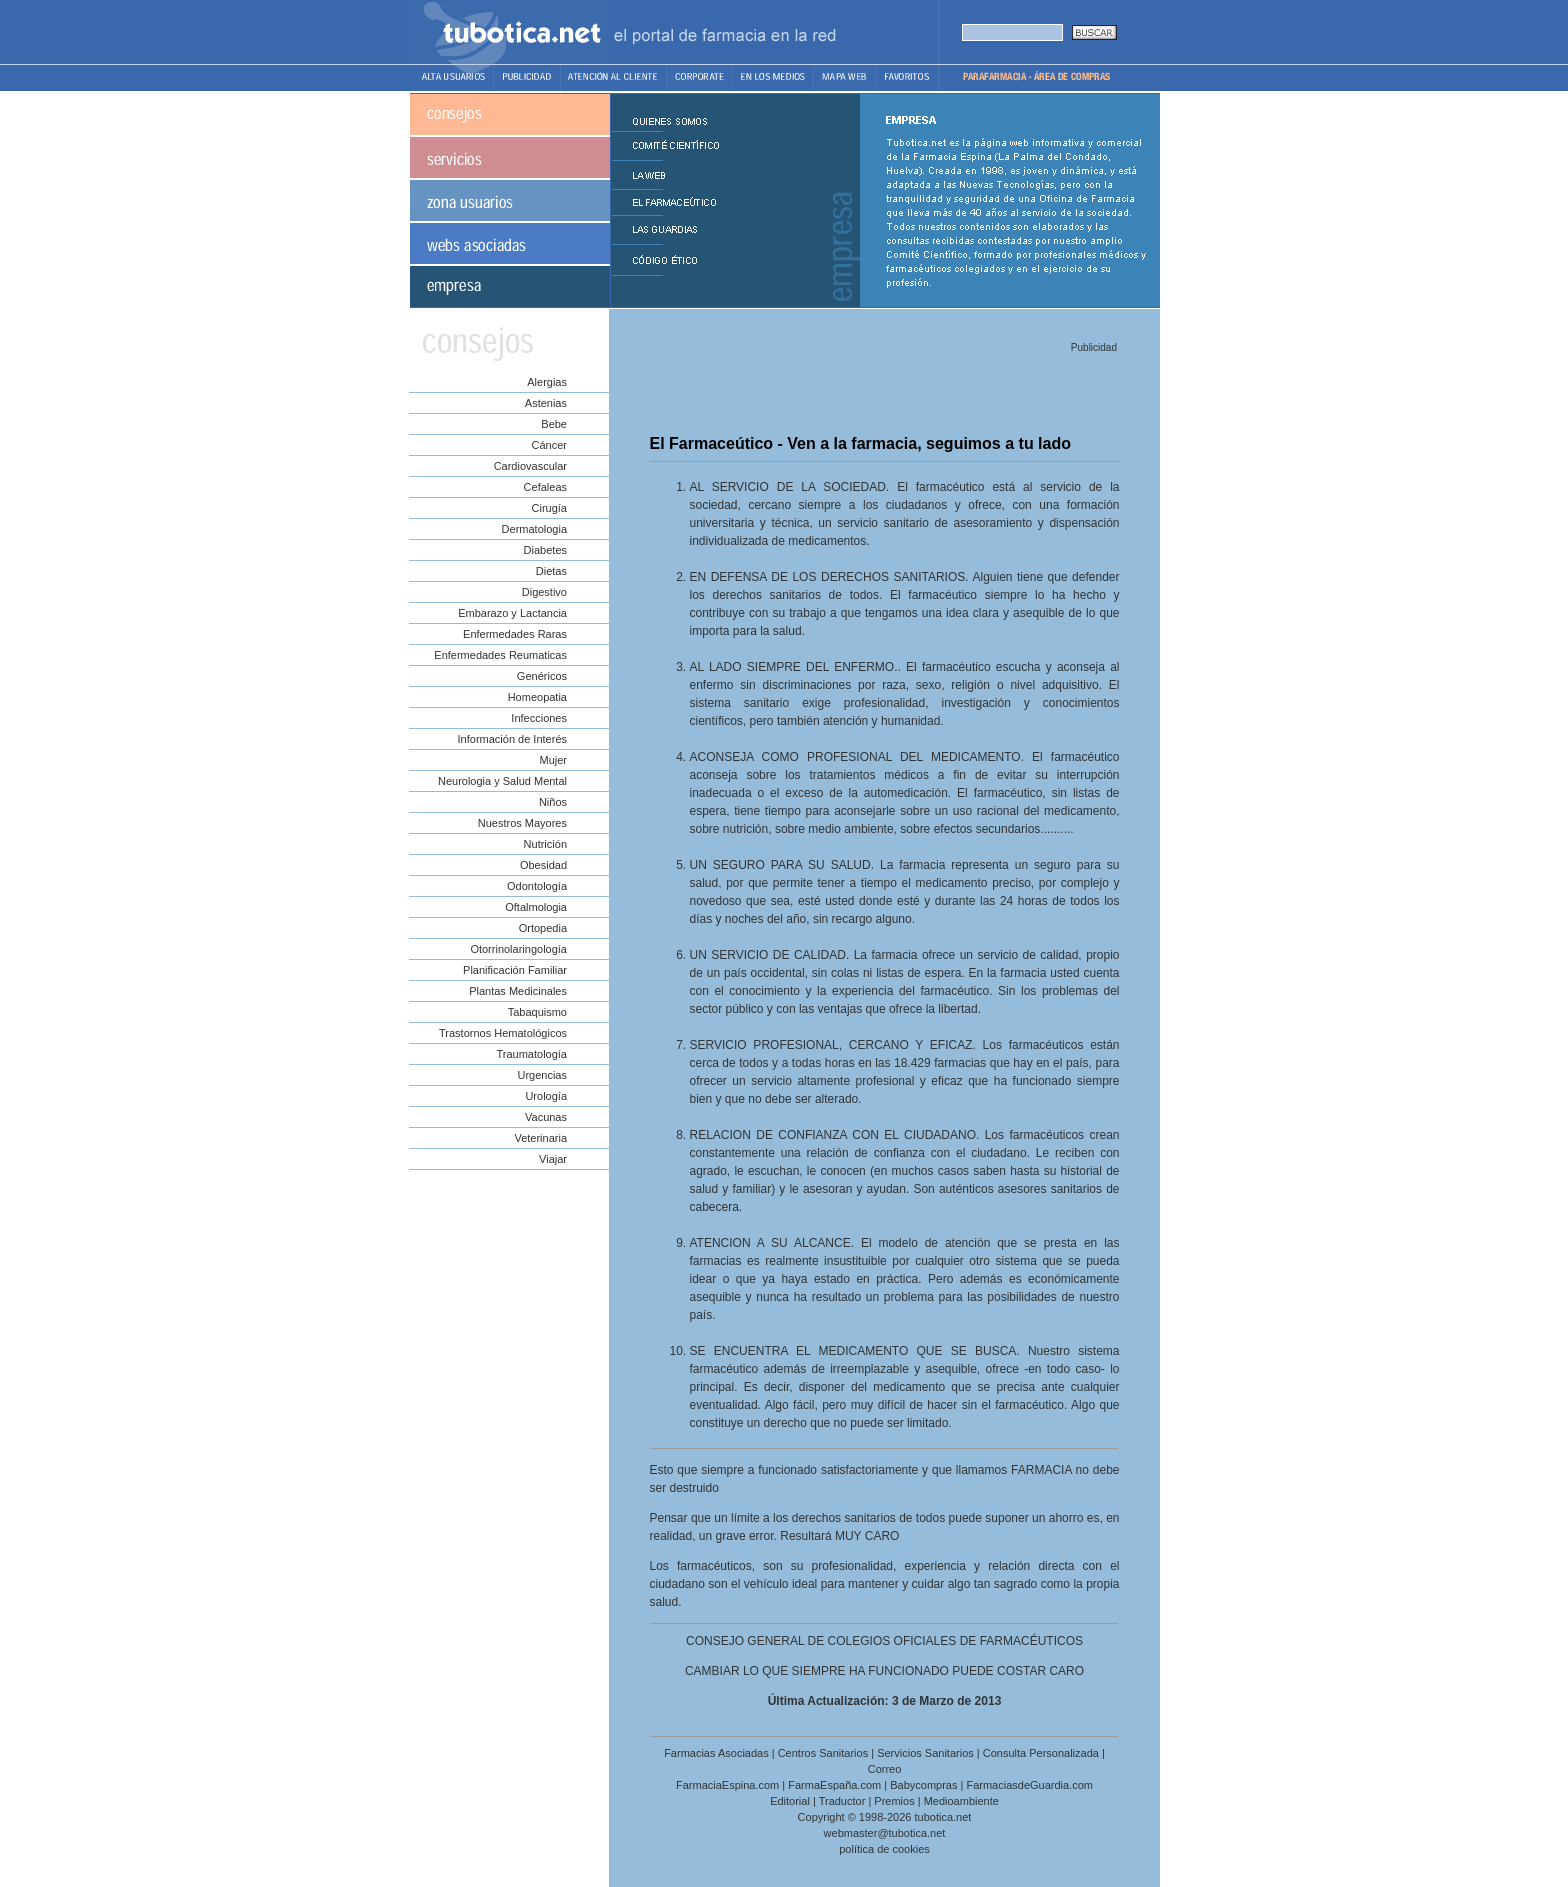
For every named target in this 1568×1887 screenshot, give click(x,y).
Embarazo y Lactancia (512, 613)
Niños (553, 802)
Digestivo (544, 592)
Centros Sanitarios (823, 1753)
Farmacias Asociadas (716, 1753)
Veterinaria (540, 1138)
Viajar (553, 1159)
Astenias (546, 403)
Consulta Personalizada (1041, 1753)
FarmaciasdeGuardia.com (1029, 1785)
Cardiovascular (530, 466)
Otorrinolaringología (518, 949)
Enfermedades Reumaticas (500, 655)
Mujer (553, 760)
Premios (894, 1801)
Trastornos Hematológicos (503, 1033)
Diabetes (545, 550)
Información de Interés (512, 739)
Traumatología (531, 1054)
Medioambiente (961, 1801)
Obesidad (543, 865)
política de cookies (884, 1849)
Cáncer (549, 445)
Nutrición (545, 844)
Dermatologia (534, 529)
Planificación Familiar (515, 970)
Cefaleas (545, 487)
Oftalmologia (536, 907)
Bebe (554, 424)
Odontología (537, 886)
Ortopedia (543, 928)
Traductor (842, 1801)
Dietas (551, 571)
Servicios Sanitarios (925, 1753)
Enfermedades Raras (515, 634)
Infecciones (539, 718)
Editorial (790, 1801)
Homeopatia (537, 697)
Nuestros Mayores (522, 823)
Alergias (547, 382)
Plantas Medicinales (518, 991)
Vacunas (546, 1117)
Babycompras (923, 1785)
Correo (885, 1769)
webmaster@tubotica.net (885, 1833)
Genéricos (542, 676)
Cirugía (549, 508)
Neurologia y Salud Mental (502, 781)
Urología (546, 1096)
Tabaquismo (537, 1012)
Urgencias (542, 1075)
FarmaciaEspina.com (727, 1785)
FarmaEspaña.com (834, 1785)
